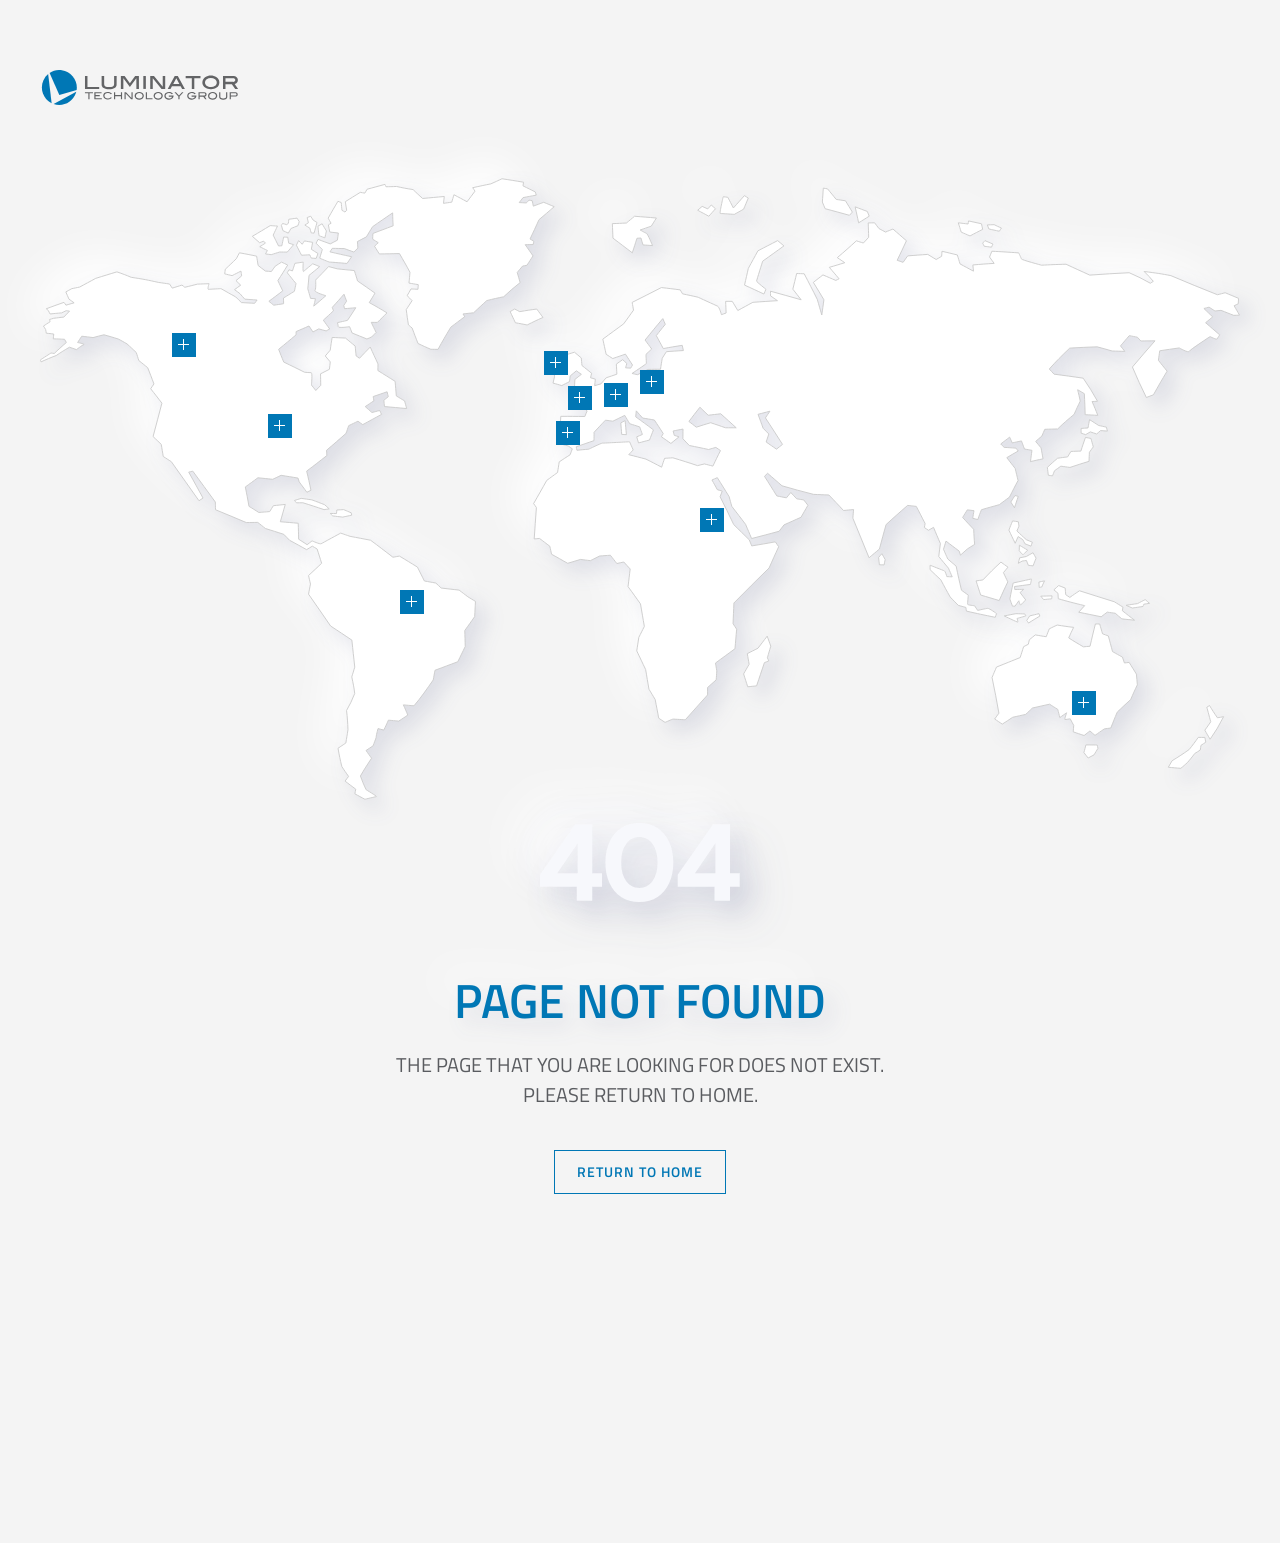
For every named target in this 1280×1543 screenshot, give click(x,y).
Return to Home (640, 1171)
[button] (280, 426)
